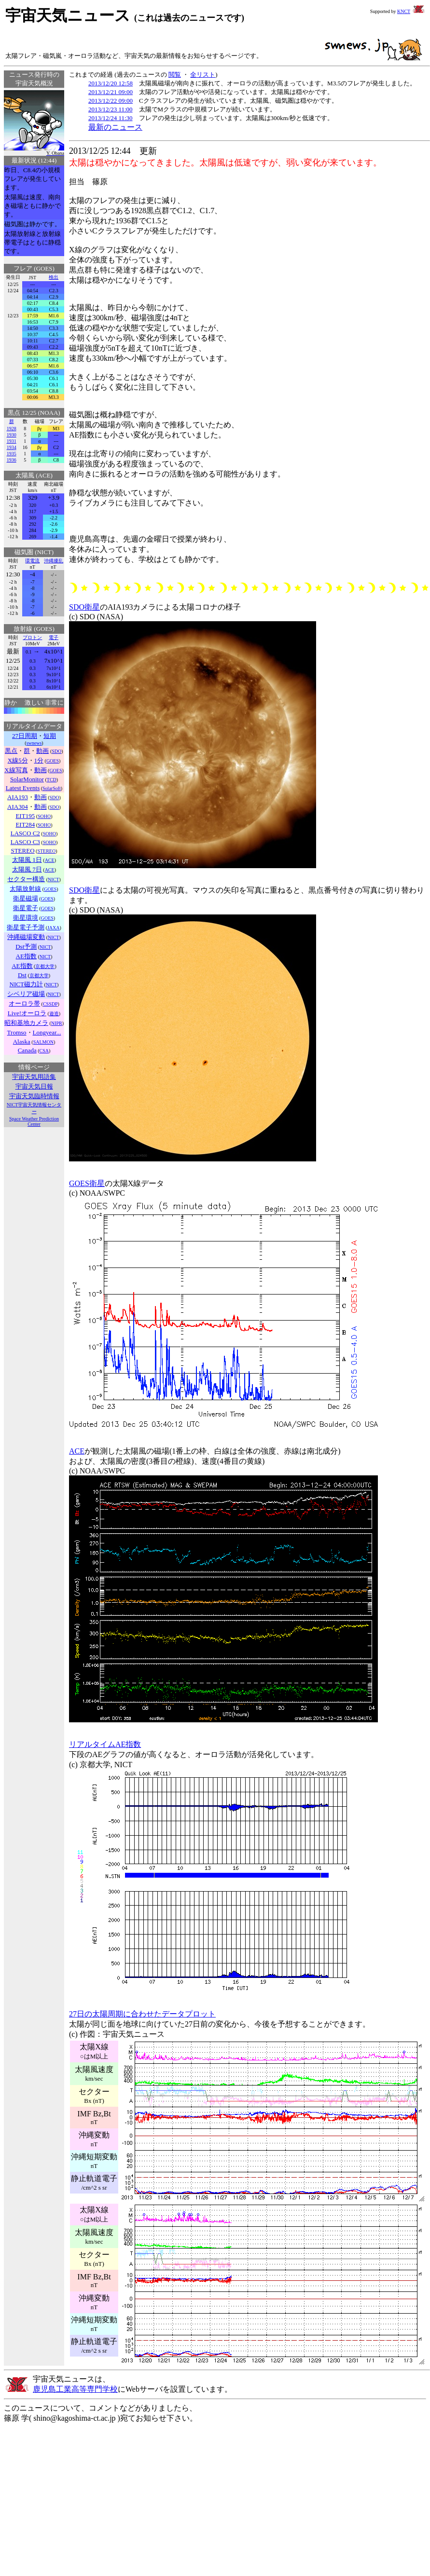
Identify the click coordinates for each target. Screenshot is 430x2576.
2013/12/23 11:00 (110, 109)
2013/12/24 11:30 (110, 118)
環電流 (32, 560)
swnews (34, 743)
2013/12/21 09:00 (110, 91)
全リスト (202, 74)
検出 (53, 277)
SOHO (44, 816)
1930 (11, 434)
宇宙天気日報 (34, 1086)
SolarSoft (51, 788)
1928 (11, 428)
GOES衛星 (87, 1183)
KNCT (403, 11)
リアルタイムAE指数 (105, 1744)
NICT (53, 879)
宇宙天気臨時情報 (34, 1096)
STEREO (46, 851)
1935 (11, 453)
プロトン (32, 637)
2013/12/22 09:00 (110, 100)
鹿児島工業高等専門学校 (75, 2389)
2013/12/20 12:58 (110, 83)
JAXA (53, 927)
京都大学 (45, 966)
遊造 (54, 1013)
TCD (51, 779)
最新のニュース (115, 127)
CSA (44, 1050)
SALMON (43, 1042)
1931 (11, 441)
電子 (53, 637)
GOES (52, 760)
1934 (11, 447)
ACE (50, 860)
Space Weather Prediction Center (34, 1121)
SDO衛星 (84, 607)
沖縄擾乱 (53, 560)
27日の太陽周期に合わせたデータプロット (142, 2014)
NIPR (56, 1023)
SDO (56, 751)
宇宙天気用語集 (34, 1076)
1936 (11, 460)
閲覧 (174, 74)
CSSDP (50, 1004)
